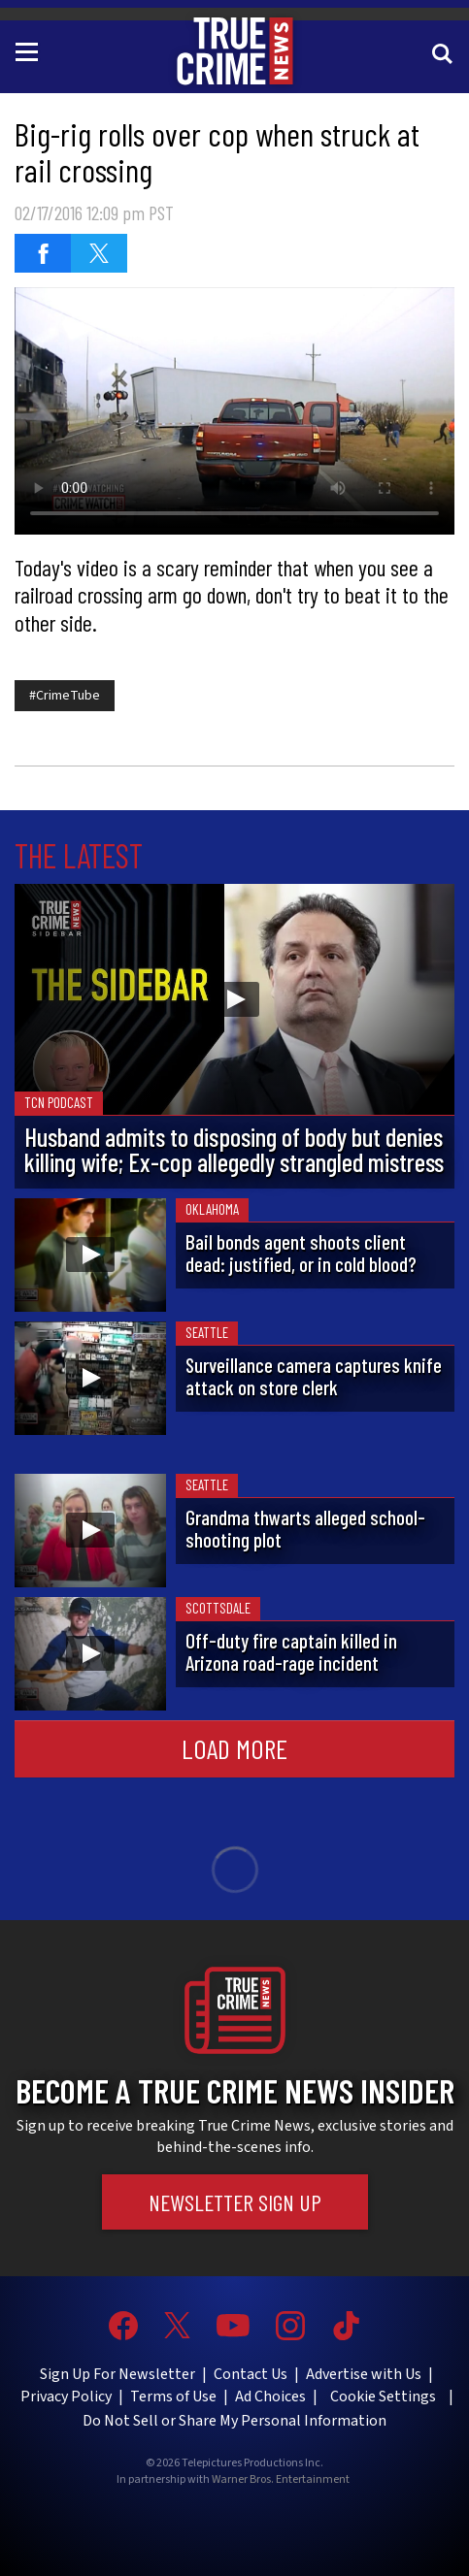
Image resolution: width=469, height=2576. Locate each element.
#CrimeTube (64, 695)
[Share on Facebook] (43, 253)
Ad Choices (270, 2396)
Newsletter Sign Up (235, 2202)
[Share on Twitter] (99, 253)
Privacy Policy (66, 2396)
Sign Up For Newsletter (117, 2374)
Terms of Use (173, 2396)
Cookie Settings (383, 2396)
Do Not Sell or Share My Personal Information (234, 2420)
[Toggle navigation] (30, 50)
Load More (234, 1748)
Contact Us (250, 2374)
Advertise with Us (363, 2374)
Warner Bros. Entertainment (281, 2480)
